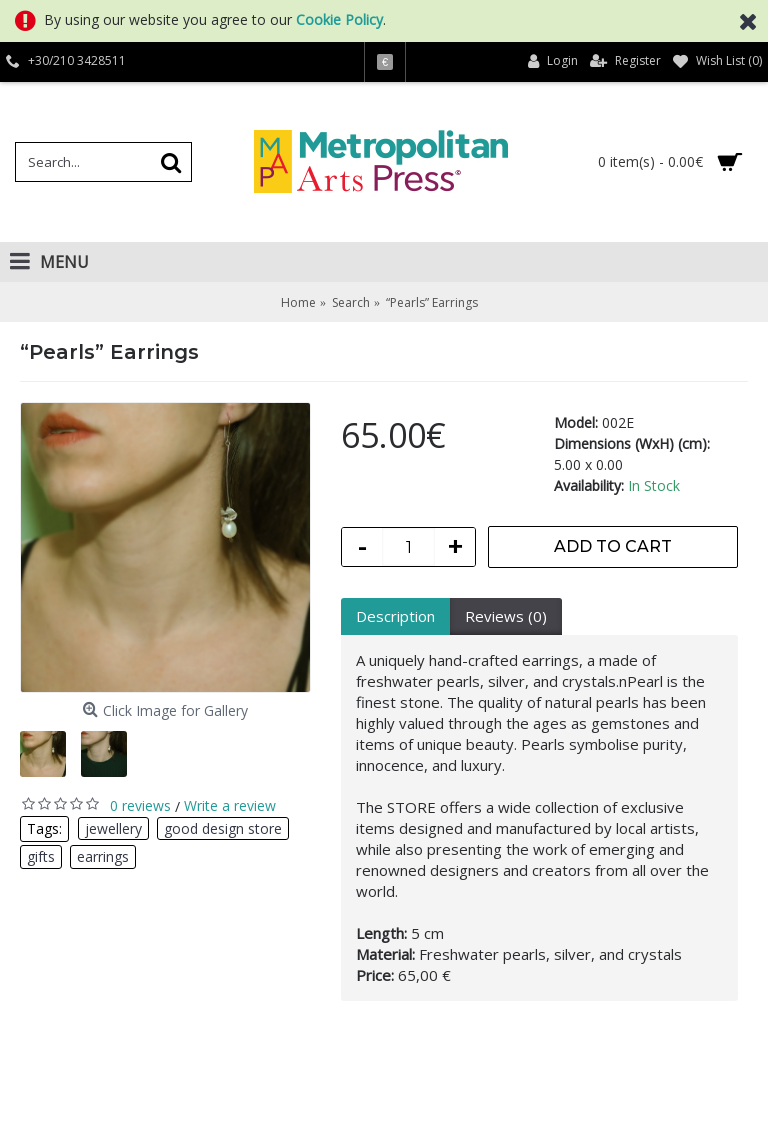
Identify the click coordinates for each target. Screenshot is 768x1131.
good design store (223, 828)
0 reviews (140, 805)
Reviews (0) (506, 616)
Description (395, 616)
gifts (41, 856)
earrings (103, 856)
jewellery (113, 828)
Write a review (230, 805)
